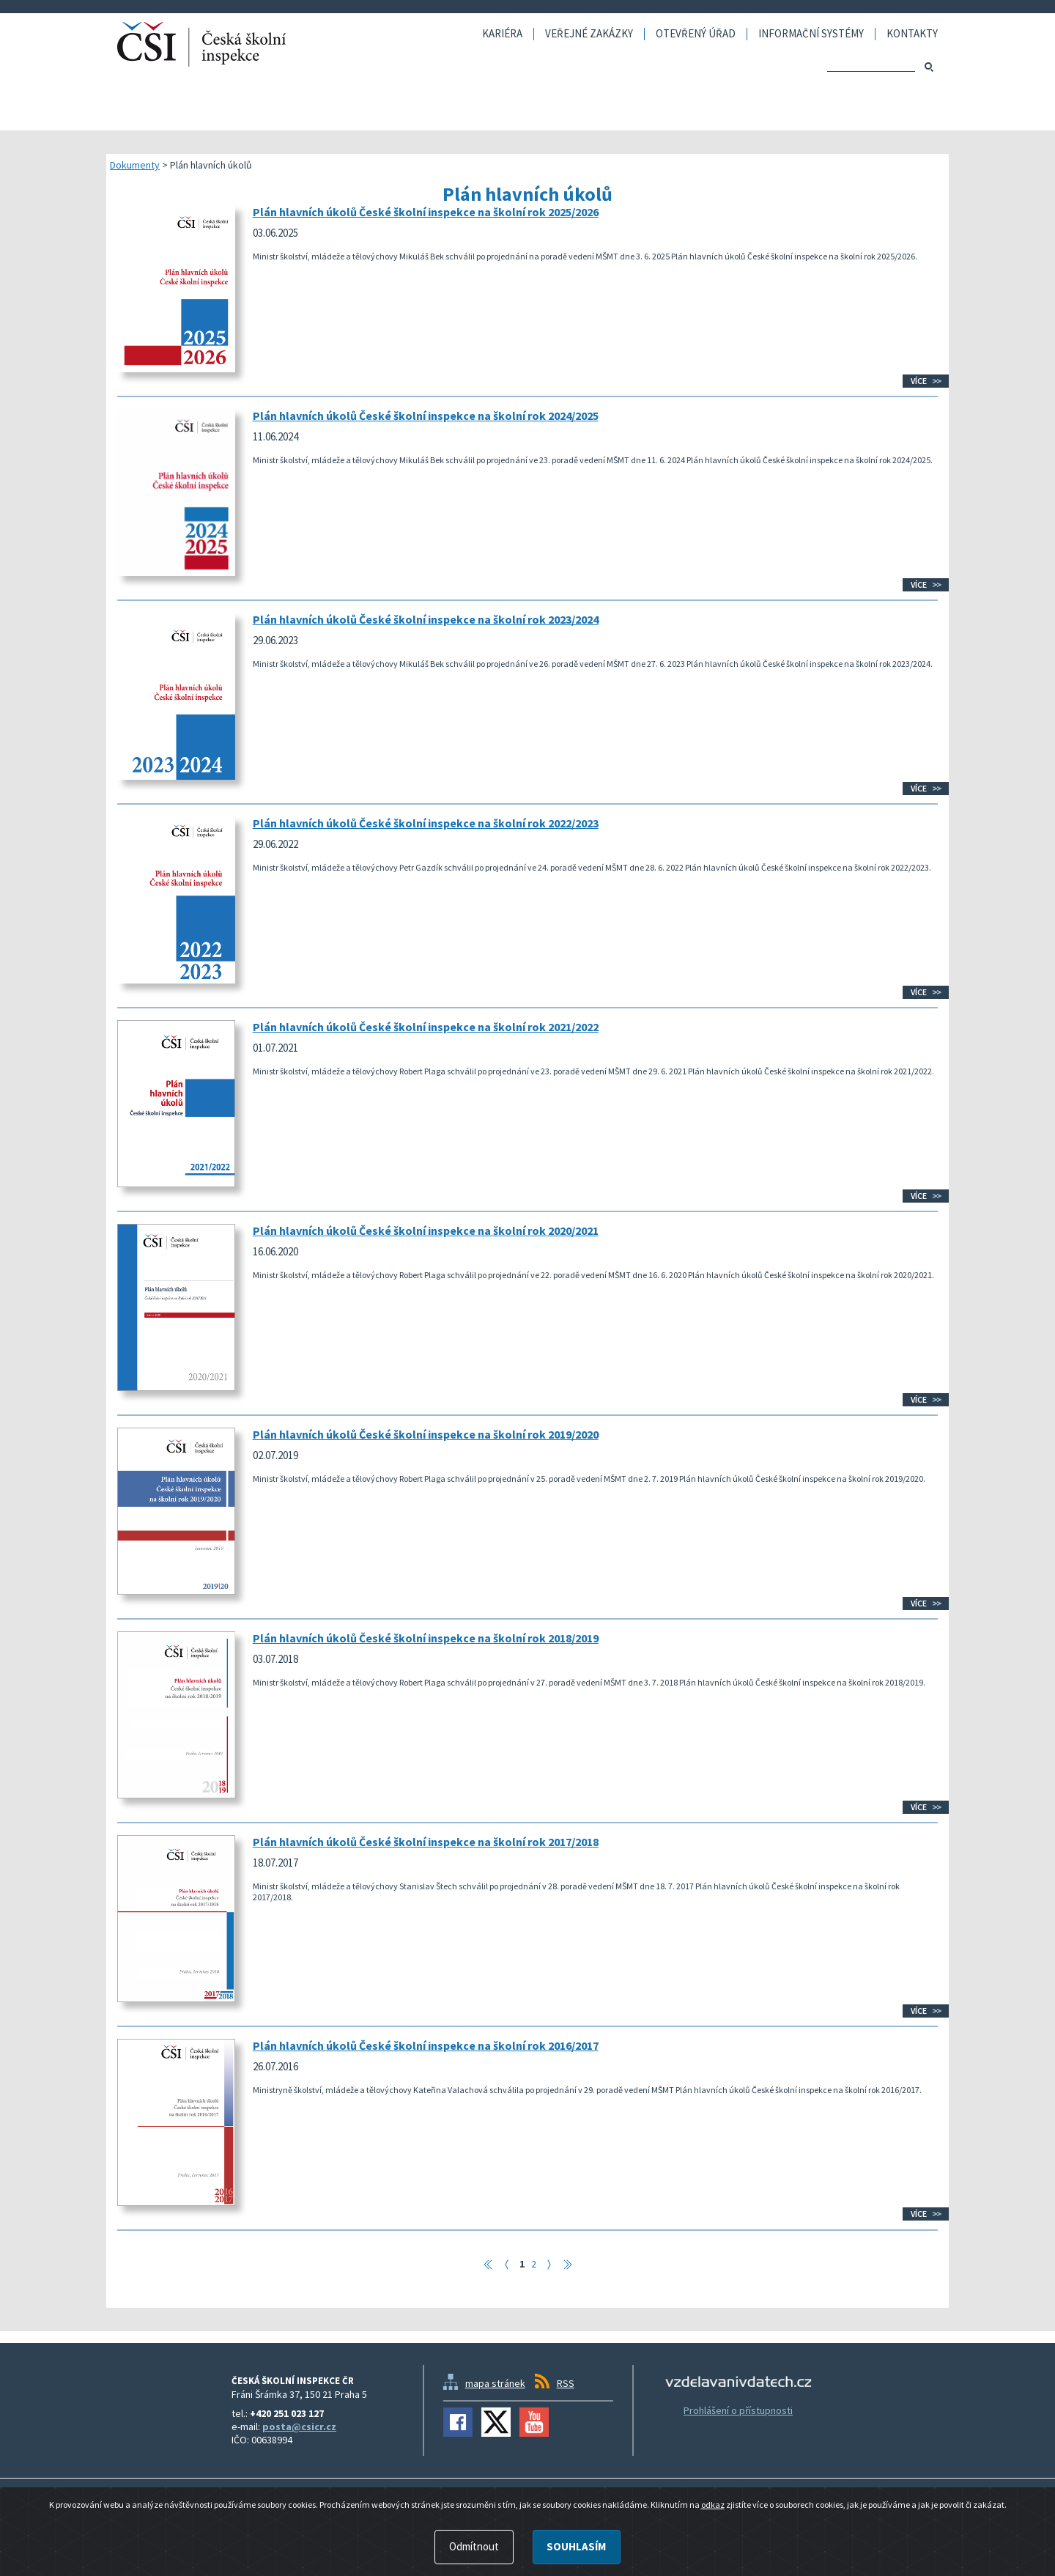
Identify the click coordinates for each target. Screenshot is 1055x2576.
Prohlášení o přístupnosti (738, 2410)
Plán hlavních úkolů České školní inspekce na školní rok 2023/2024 (426, 619)
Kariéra (502, 34)
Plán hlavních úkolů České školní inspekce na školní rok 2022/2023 (426, 823)
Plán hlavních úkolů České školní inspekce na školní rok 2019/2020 (426, 1434)
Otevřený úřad (696, 34)
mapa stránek (495, 2383)
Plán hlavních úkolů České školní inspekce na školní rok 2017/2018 (426, 1841)
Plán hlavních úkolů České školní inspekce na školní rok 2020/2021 (426, 1230)
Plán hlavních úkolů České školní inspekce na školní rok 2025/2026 (426, 211)
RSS (565, 2383)
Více (919, 380)
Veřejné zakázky (589, 34)
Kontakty (912, 34)
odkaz (713, 2504)
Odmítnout (474, 2546)
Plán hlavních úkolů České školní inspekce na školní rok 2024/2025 (426, 415)
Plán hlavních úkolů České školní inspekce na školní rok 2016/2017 (426, 2045)
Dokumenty (135, 164)
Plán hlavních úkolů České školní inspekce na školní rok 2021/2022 (426, 1026)
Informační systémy (811, 34)
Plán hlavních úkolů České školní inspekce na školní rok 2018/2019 (426, 1638)
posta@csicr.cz (299, 2426)
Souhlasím (576, 2546)
